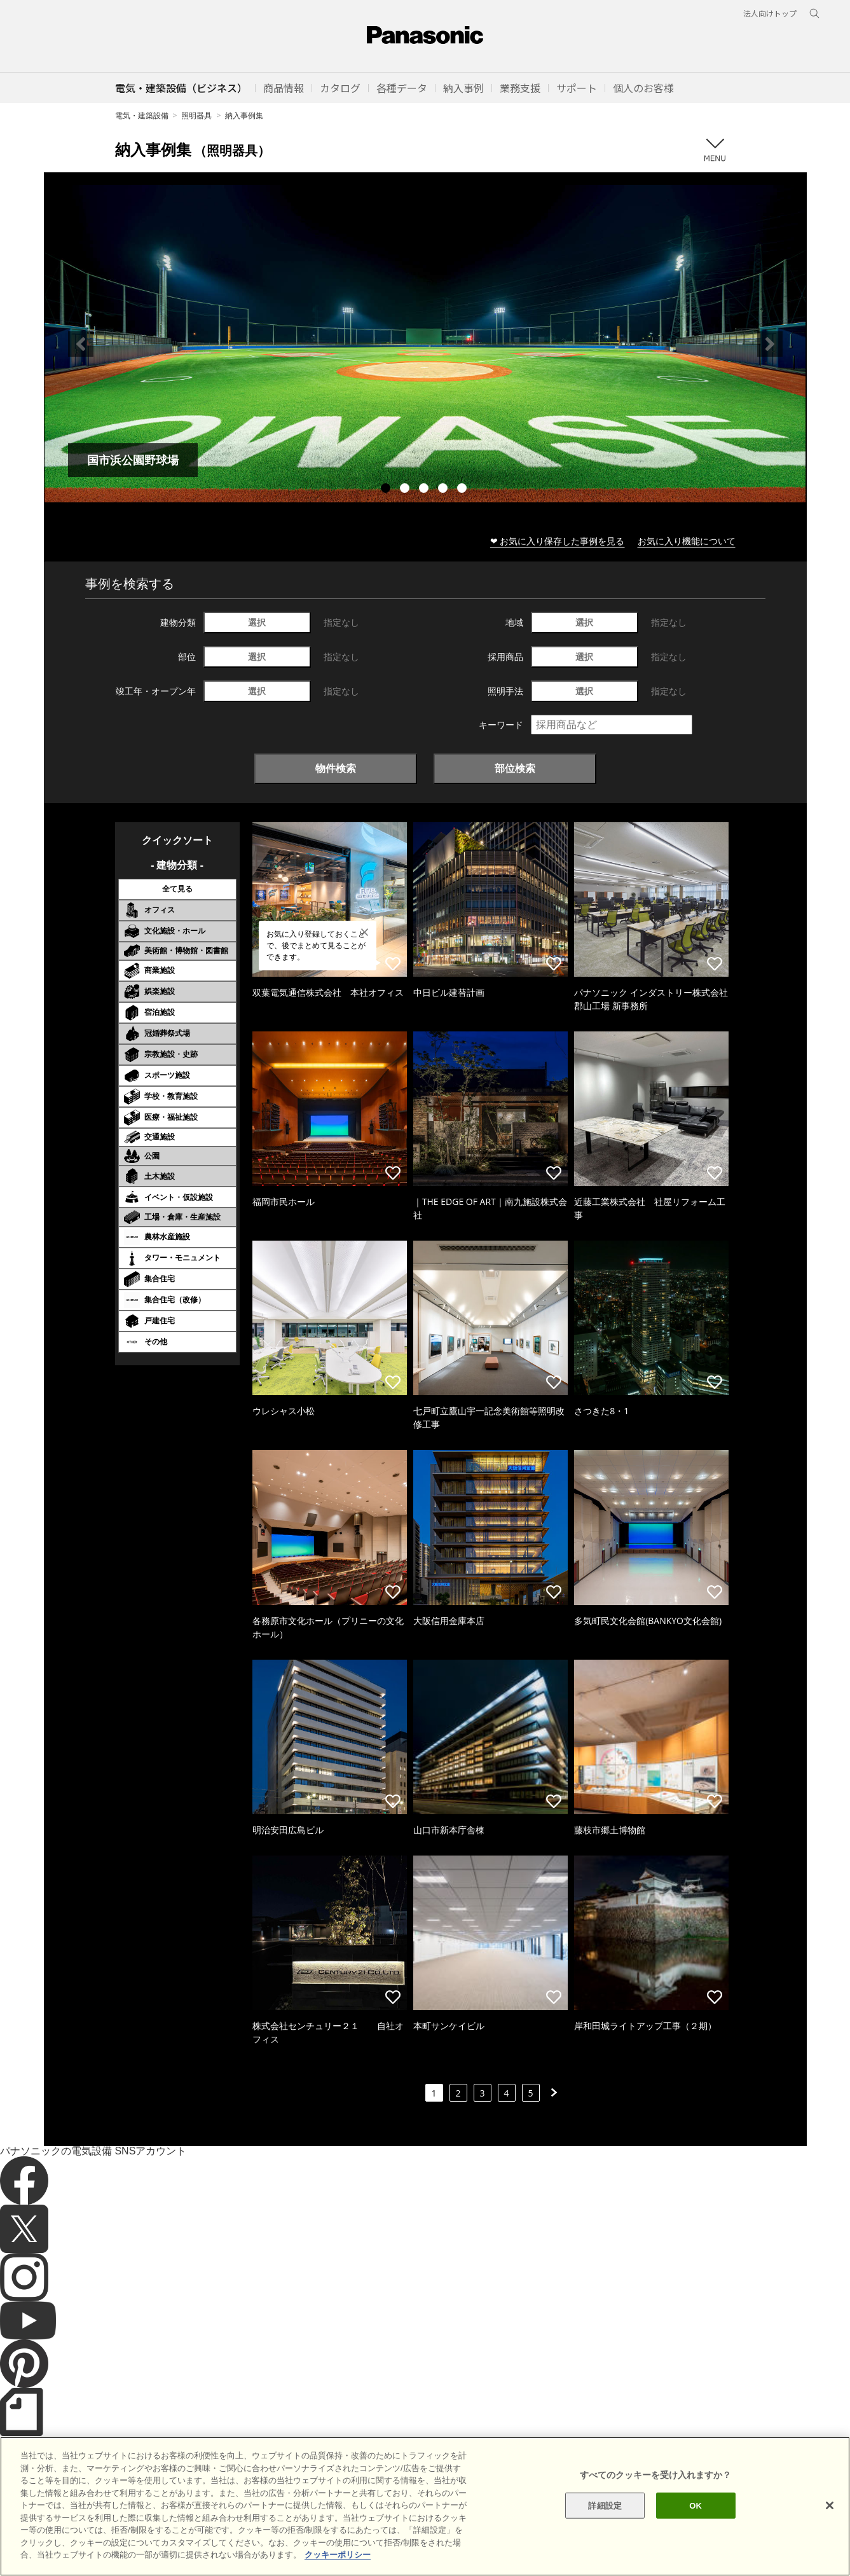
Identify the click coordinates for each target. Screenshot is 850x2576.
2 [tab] (406, 489)
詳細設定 (605, 2528)
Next (770, 344)
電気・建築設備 (141, 115)
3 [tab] (425, 489)
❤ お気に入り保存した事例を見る (557, 541)
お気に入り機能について (687, 541)
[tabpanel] (425, 343)
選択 (257, 622)
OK (695, 2528)
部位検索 (515, 768)
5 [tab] (463, 489)
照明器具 (196, 115)
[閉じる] (830, 2528)
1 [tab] (387, 489)
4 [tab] (444, 489)
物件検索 (335, 768)
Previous (80, 344)
